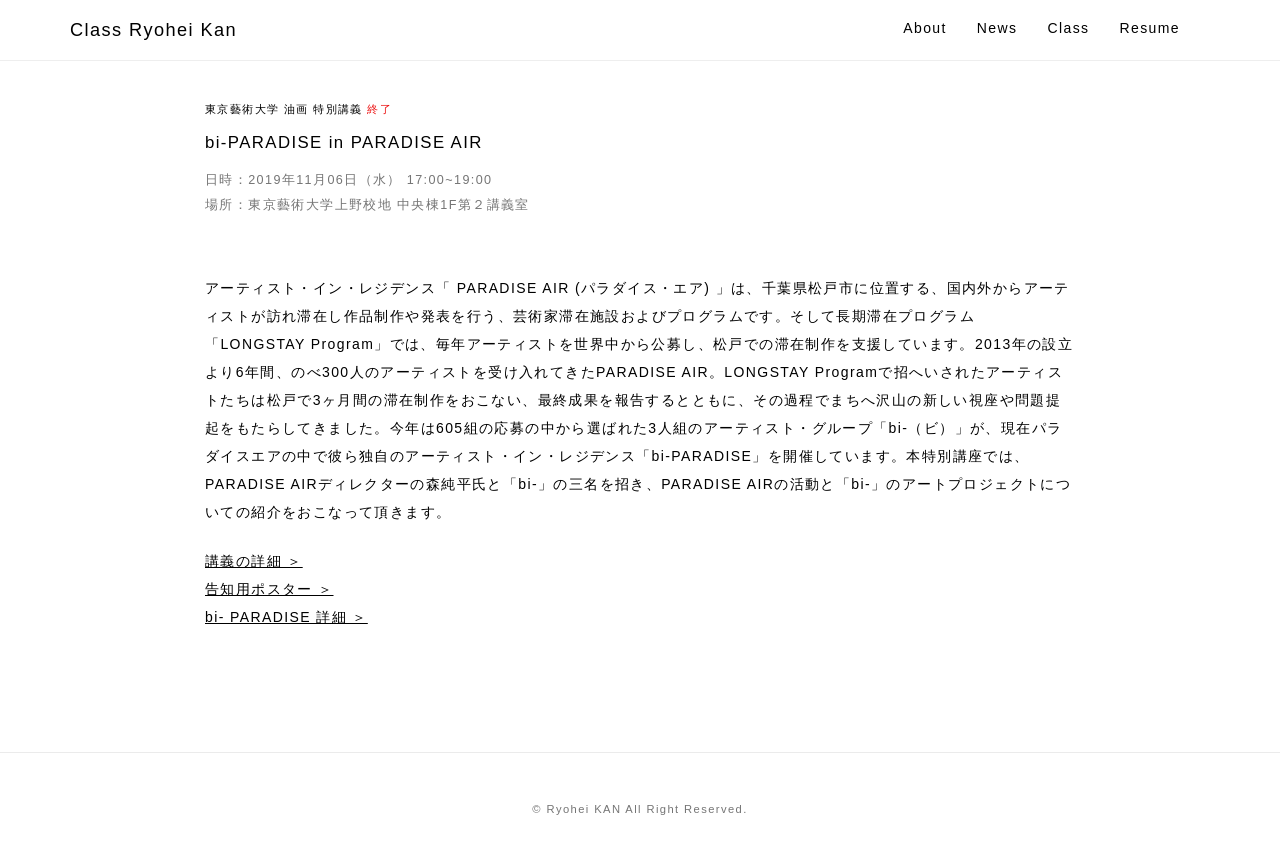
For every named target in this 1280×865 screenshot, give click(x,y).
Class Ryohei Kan (153, 30)
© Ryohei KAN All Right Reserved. (639, 809)
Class (1068, 28)
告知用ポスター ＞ (269, 589)
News (997, 28)
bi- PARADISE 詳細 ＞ (286, 617)
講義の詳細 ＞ (254, 561)
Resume (1149, 28)
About (925, 28)
